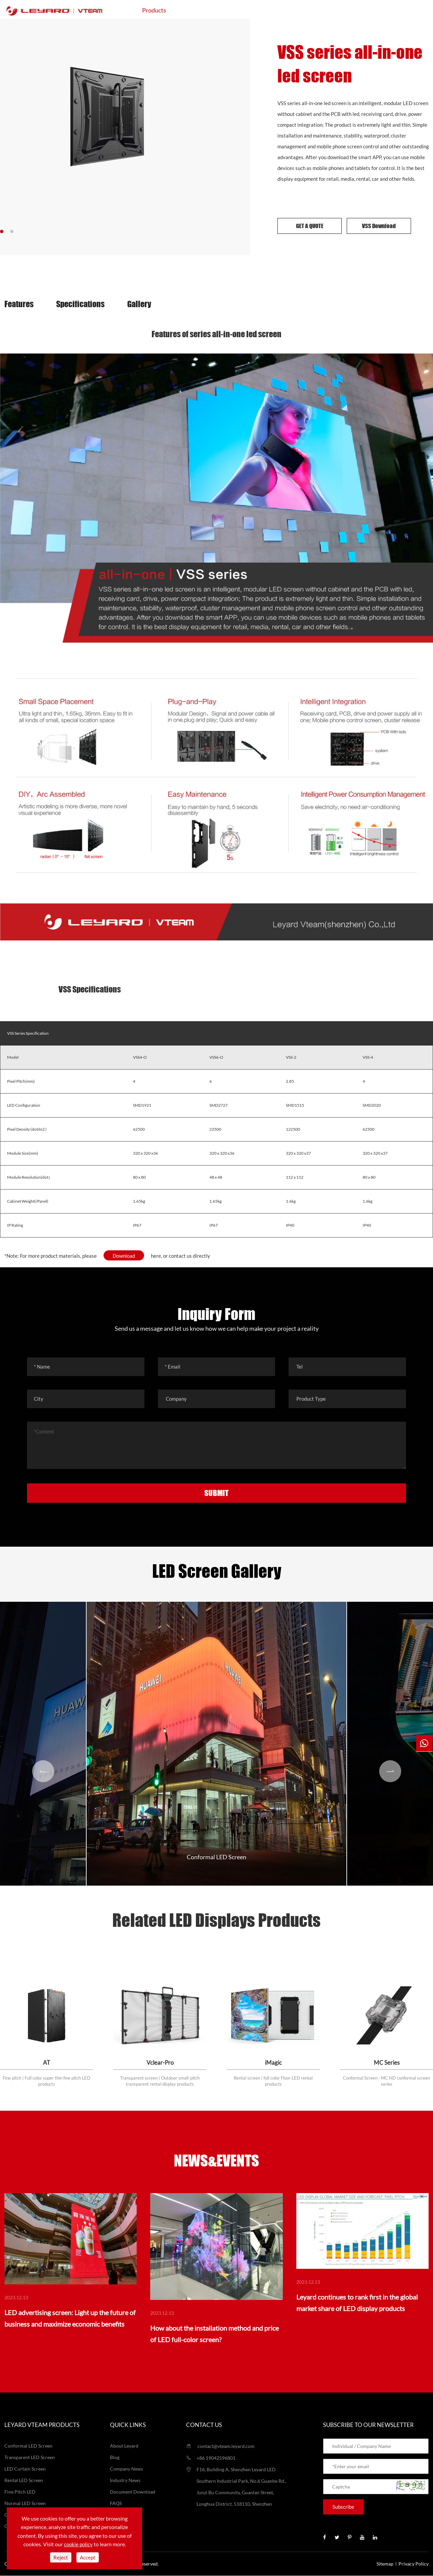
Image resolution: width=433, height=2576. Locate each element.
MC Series (387, 2062)
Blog (114, 2457)
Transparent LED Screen (29, 2457)
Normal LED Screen (25, 2503)
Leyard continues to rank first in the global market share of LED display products (357, 2303)
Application (201, 10)
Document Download (132, 2492)
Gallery (141, 304)
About (330, 10)
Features (18, 304)
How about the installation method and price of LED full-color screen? (214, 2334)
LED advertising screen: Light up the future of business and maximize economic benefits (70, 2318)
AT (46, 2062)
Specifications (81, 304)
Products (154, 10)
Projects (248, 10)
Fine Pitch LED (20, 2492)
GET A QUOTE (309, 225)
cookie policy (78, 2544)
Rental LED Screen (23, 2480)
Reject (60, 2557)
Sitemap (385, 2564)
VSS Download (379, 225)
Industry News (125, 2480)
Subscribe (343, 2507)
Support (290, 10)
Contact (369, 10)
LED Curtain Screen (25, 2469)
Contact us (204, 2425)
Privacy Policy (413, 2564)
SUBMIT (216, 1493)
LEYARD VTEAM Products (41, 2425)
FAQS (116, 2503)
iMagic (273, 2062)
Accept (87, 2557)
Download (124, 1256)
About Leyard (124, 2446)
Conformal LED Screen (216, 1857)
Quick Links (128, 2425)
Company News (126, 2469)
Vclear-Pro (160, 2062)
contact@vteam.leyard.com (220, 2446)
